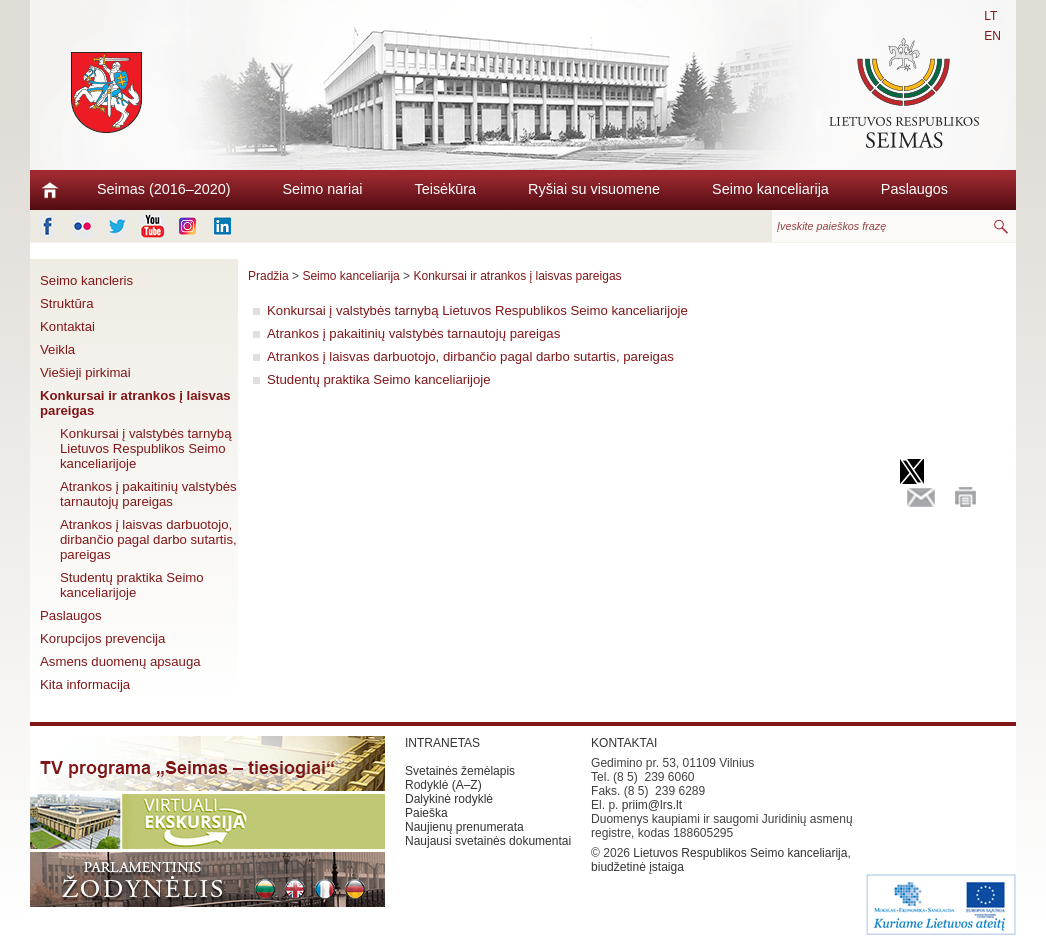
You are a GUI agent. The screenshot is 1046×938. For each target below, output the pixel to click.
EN (992, 36)
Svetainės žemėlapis (460, 771)
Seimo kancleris (86, 280)
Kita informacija (85, 684)
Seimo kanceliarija (770, 189)
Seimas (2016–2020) (164, 189)
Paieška (426, 813)
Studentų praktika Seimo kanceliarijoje (132, 585)
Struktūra (67, 303)
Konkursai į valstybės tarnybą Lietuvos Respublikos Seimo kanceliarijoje (146, 448)
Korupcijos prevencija (102, 638)
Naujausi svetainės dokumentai (488, 841)
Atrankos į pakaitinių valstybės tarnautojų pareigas (148, 494)
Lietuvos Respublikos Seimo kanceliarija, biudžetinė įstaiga (721, 860)
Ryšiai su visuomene (594, 189)
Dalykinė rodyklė (449, 799)
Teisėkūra (446, 189)
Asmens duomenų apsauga (120, 661)
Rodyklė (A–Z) (443, 785)
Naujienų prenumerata (464, 827)
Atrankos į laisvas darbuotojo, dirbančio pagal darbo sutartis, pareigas (148, 539)
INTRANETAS (442, 743)
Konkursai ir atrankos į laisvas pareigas (135, 403)
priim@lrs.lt (652, 805)
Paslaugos (914, 189)
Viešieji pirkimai (85, 372)
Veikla (57, 349)
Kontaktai (67, 326)
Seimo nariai (323, 189)
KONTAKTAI (624, 743)
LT (990, 16)
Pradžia (268, 276)
